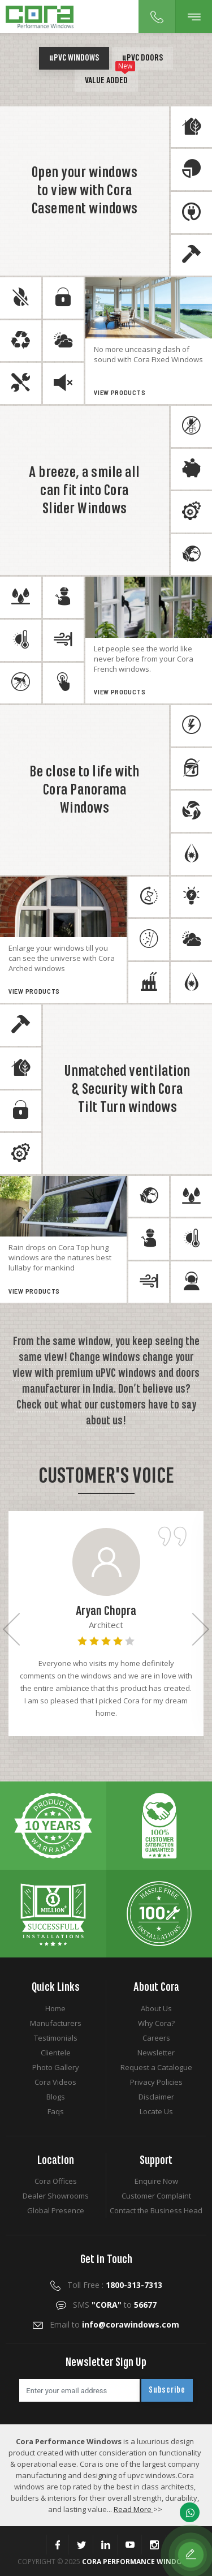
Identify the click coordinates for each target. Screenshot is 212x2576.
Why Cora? (156, 2023)
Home (55, 2008)
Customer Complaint (156, 2196)
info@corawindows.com (130, 2324)
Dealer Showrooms (56, 2196)
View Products (122, 392)
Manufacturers (55, 2023)
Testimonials (55, 2038)
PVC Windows (74, 58)
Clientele (56, 2052)
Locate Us (156, 2111)
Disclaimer (156, 2097)
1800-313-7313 (134, 2284)
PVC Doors (142, 58)
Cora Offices (55, 2181)
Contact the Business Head (156, 2210)
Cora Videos (55, 2082)
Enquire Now (156, 2181)
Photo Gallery (55, 2067)
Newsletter (156, 2052)
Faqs (55, 2111)
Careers (156, 2038)
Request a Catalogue (156, 2067)
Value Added (110, 77)
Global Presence (55, 2210)
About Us (156, 2008)
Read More (133, 2509)
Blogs (55, 2097)
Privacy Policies (156, 2082)
